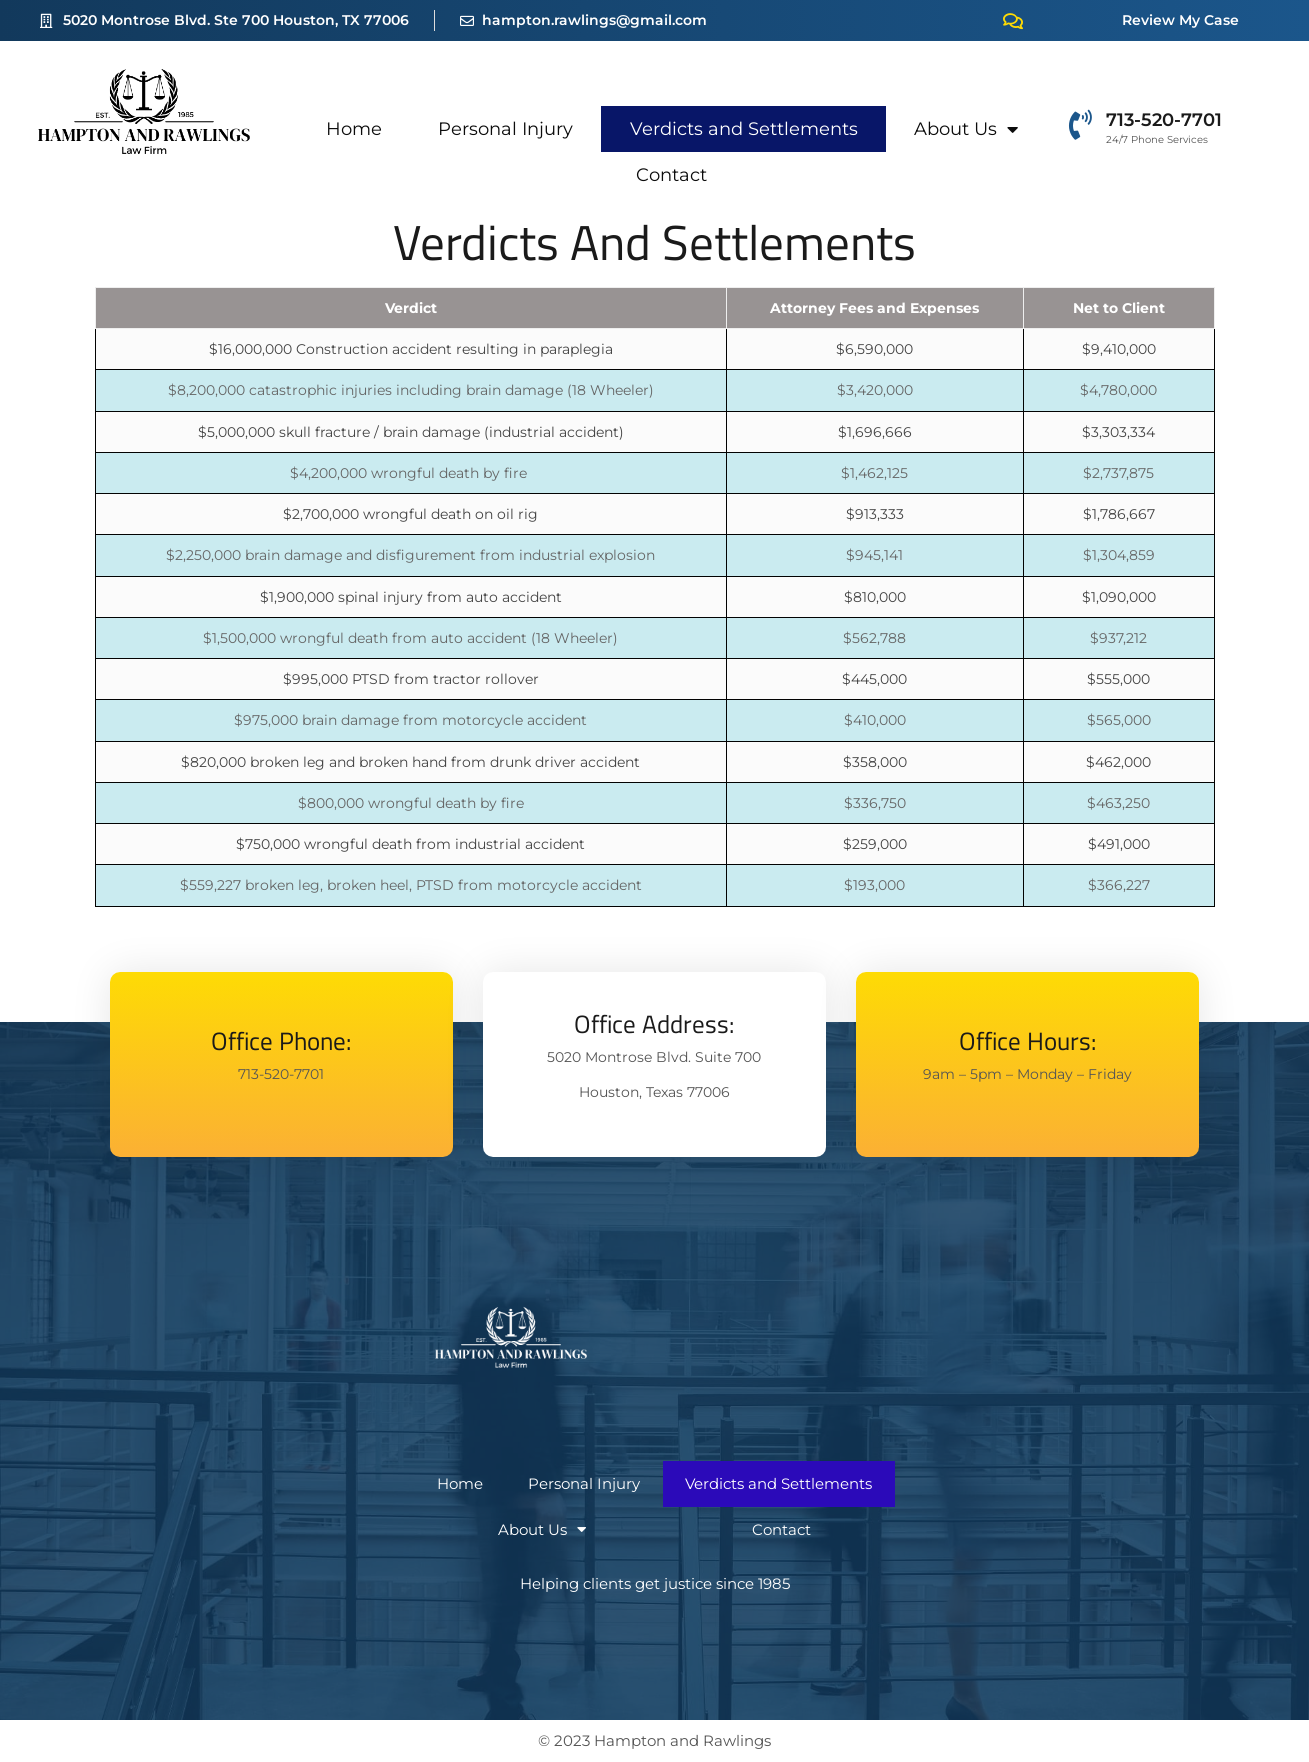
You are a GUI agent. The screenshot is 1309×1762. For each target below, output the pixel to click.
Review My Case (1180, 20)
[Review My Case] (1013, 21)
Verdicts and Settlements (744, 129)
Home (354, 129)
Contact (671, 175)
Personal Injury (505, 129)
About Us (966, 129)
